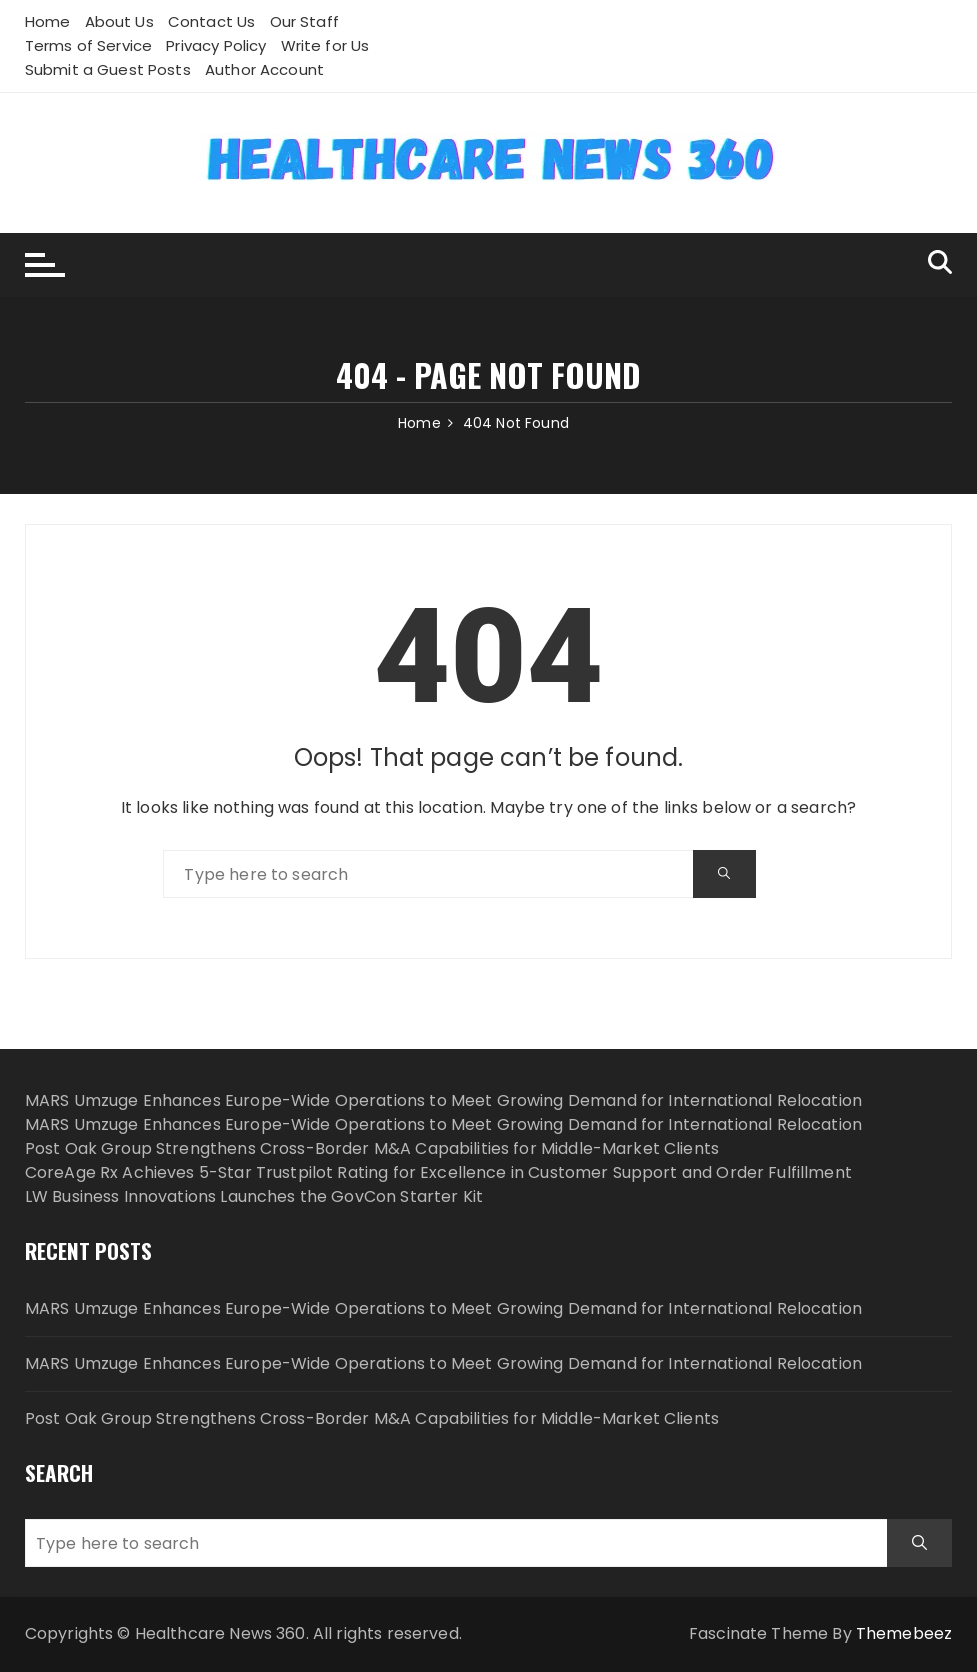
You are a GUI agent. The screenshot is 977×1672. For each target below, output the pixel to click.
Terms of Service (88, 45)
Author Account (264, 69)
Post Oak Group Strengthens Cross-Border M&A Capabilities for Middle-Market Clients (372, 1148)
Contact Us (212, 21)
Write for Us (325, 45)
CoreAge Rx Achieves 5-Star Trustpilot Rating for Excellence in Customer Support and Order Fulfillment (438, 1172)
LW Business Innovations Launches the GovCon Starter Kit (254, 1196)
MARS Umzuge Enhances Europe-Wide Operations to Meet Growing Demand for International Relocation (443, 1100)
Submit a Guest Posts (108, 69)
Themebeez (904, 1633)
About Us (119, 21)
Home (48, 21)
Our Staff (304, 21)
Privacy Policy (216, 45)
